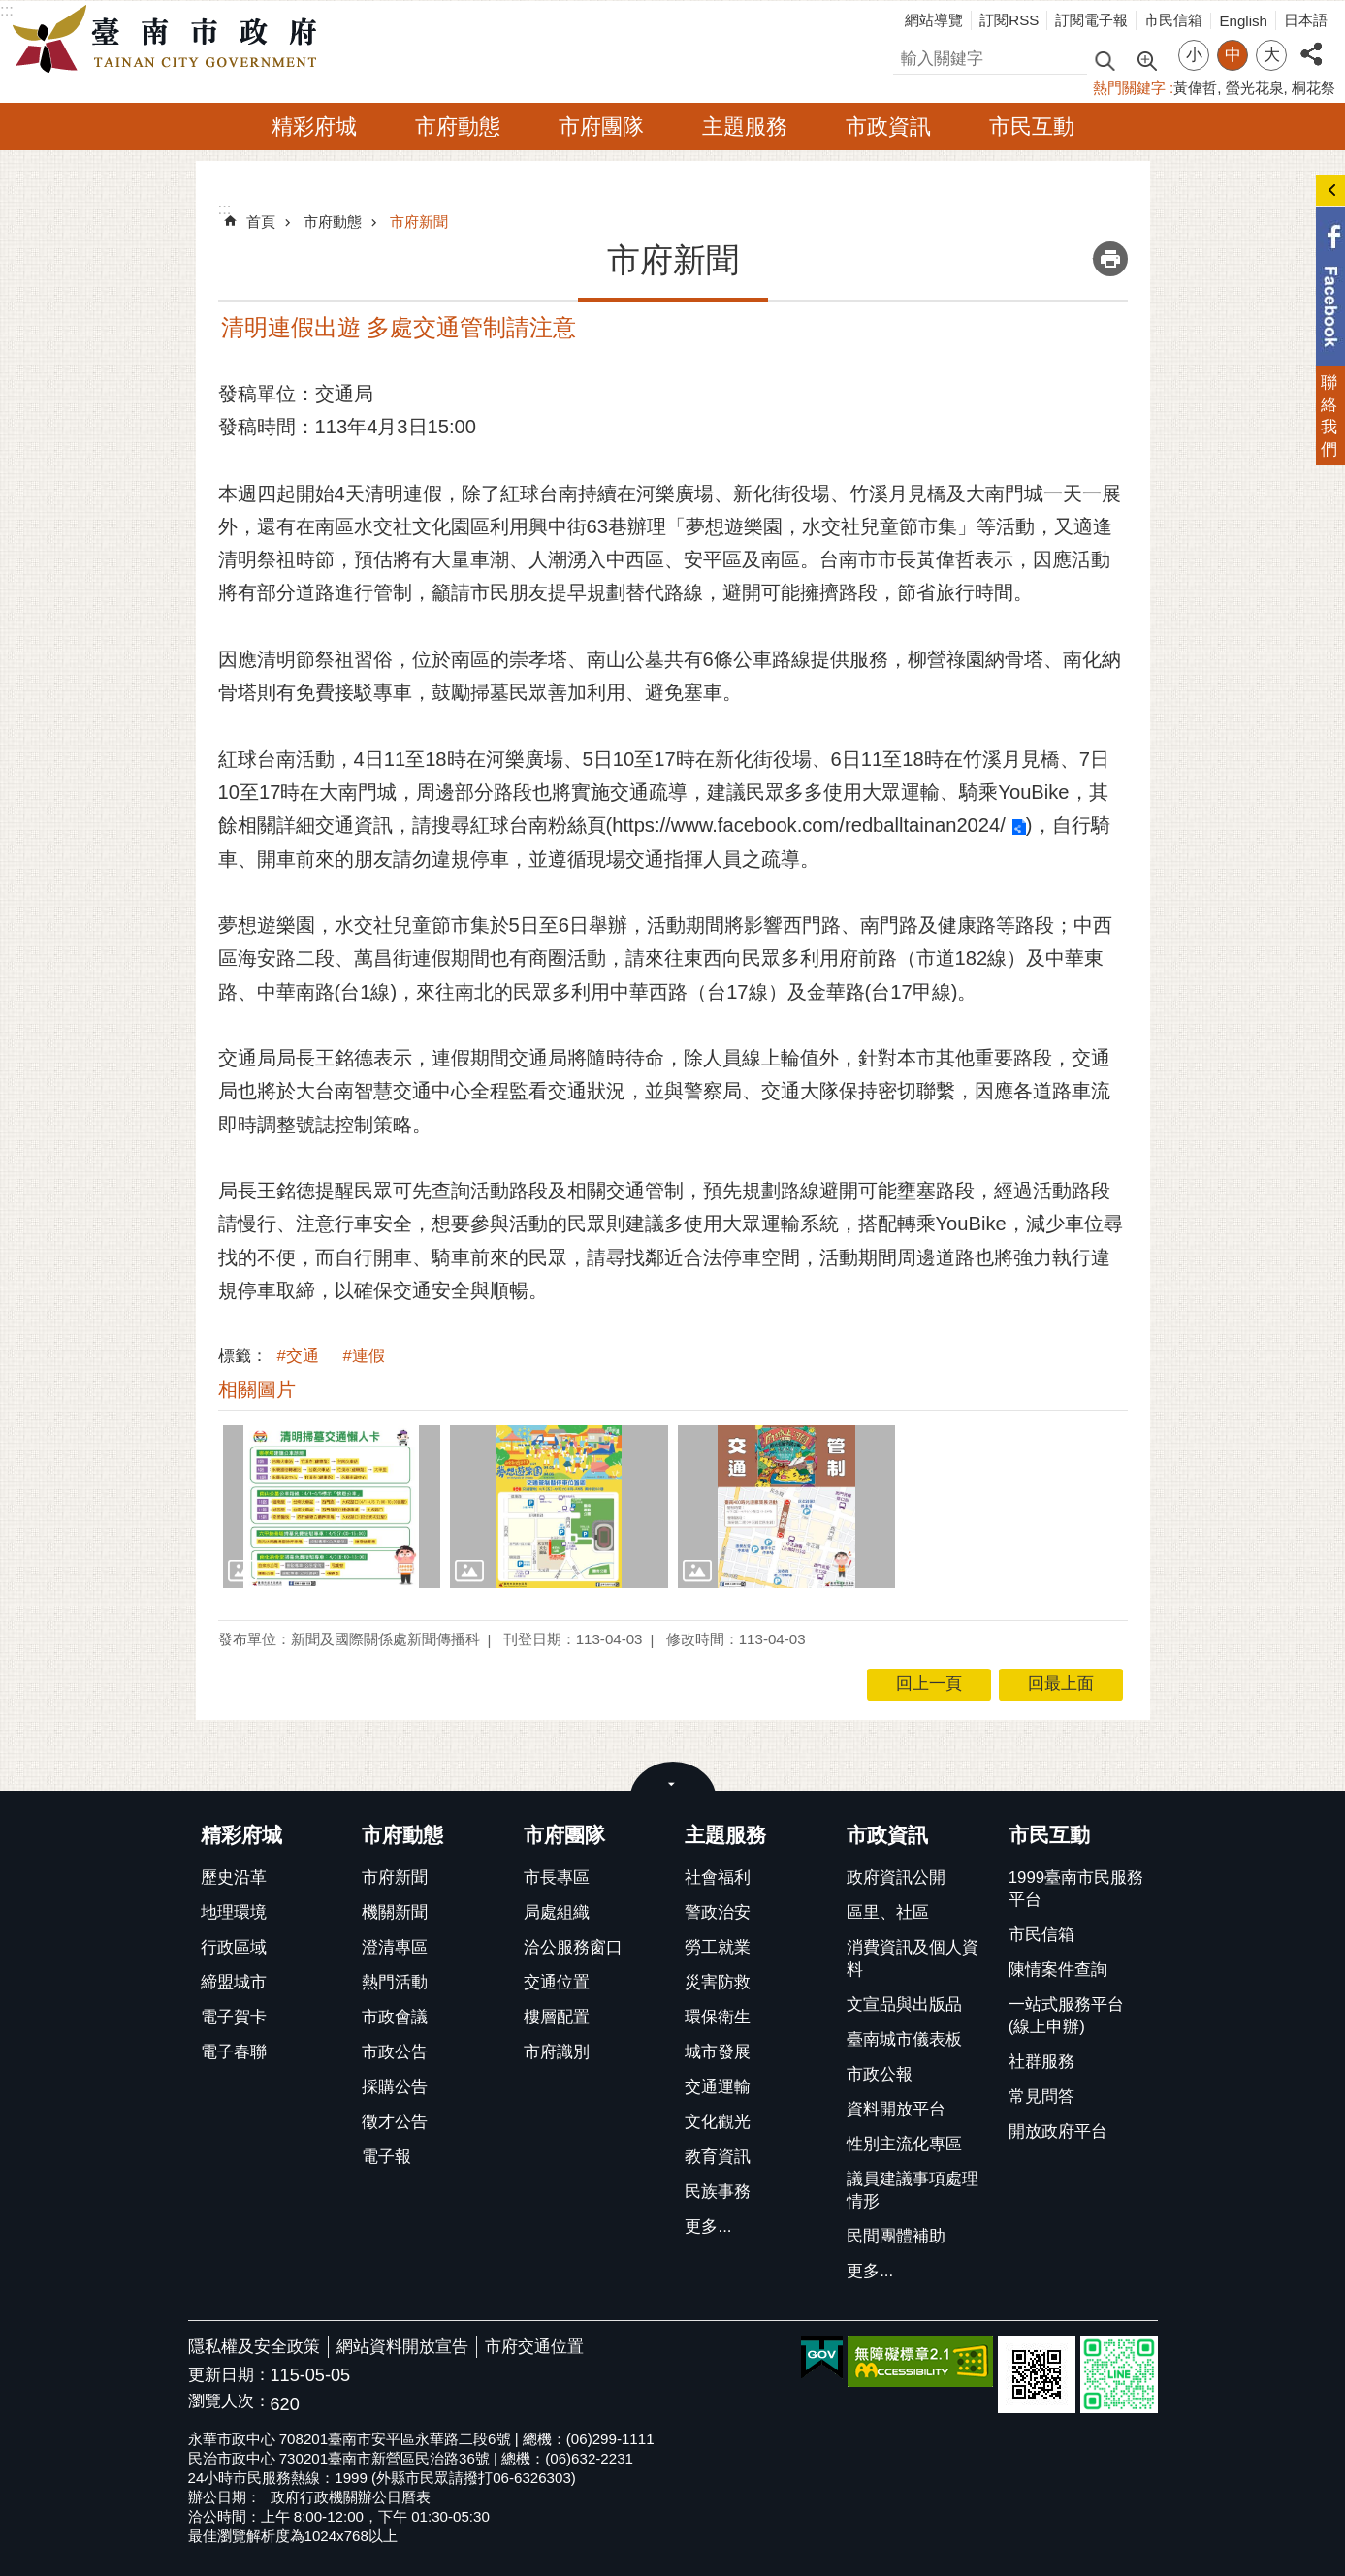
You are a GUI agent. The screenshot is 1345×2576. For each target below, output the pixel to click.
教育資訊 (718, 2156)
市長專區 (557, 1877)
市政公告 (395, 2052)
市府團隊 (601, 126)
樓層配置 (557, 2017)
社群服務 (1041, 2061)
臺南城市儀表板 (904, 2039)
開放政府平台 (1058, 2131)
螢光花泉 (1255, 88)
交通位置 (557, 1982)
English (1243, 21)
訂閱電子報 (1091, 20)
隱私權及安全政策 (254, 2346)
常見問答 (1041, 2096)
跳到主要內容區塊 (10, 10)
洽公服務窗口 (573, 1947)
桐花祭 (1313, 88)
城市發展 (718, 2052)
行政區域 (234, 1947)
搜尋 (909, 56)
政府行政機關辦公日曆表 (351, 2497)
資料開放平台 (896, 2109)
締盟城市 (234, 1982)
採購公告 (395, 2087)
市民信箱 (1173, 20)
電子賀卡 (234, 2017)
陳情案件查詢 (1058, 1969)
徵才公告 (395, 2122)
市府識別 (557, 2052)
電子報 (386, 2156)
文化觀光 (718, 2122)
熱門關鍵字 (1129, 87)
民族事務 (718, 2191)
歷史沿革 (234, 1877)
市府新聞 (419, 221)
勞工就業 (718, 1947)
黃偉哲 (1195, 88)
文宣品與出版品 (904, 2004)
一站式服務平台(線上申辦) (1066, 2015)
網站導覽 (934, 20)
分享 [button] (1311, 43)
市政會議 (395, 2017)
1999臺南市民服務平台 (1076, 1888)
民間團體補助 (896, 2236)
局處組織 (557, 1912)
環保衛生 (718, 2017)
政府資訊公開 (896, 1877)
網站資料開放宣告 (402, 2346)
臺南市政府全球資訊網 (169, 40)
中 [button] (1233, 55)
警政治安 (718, 1912)
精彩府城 (314, 126)
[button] (332, 1506)
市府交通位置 (534, 2346)
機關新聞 (395, 1912)
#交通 (298, 1356)
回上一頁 (929, 1683)
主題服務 (744, 126)
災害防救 (718, 1982)
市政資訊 (888, 126)
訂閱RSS (1009, 20)
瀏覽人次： (229, 2402)
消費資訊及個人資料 (912, 1958)
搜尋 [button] (1104, 60)
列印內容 (1110, 258)
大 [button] (1272, 55)
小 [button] (1194, 55)
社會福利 (718, 1877)
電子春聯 (234, 2052)
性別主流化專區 (904, 2144)
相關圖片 (257, 1389)
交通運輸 (718, 2087)
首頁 (260, 221)
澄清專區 (395, 1947)
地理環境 (234, 1912)
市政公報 (880, 2074)
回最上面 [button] (1061, 1683)
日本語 (1306, 20)
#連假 (364, 1356)
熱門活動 (395, 1982)
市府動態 (457, 126)
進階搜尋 (1146, 59)
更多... (708, 2226)
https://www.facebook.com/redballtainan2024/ (809, 825)
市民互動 (1031, 126)
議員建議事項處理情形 (912, 2190)
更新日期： (229, 2375)
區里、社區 (888, 1912)
